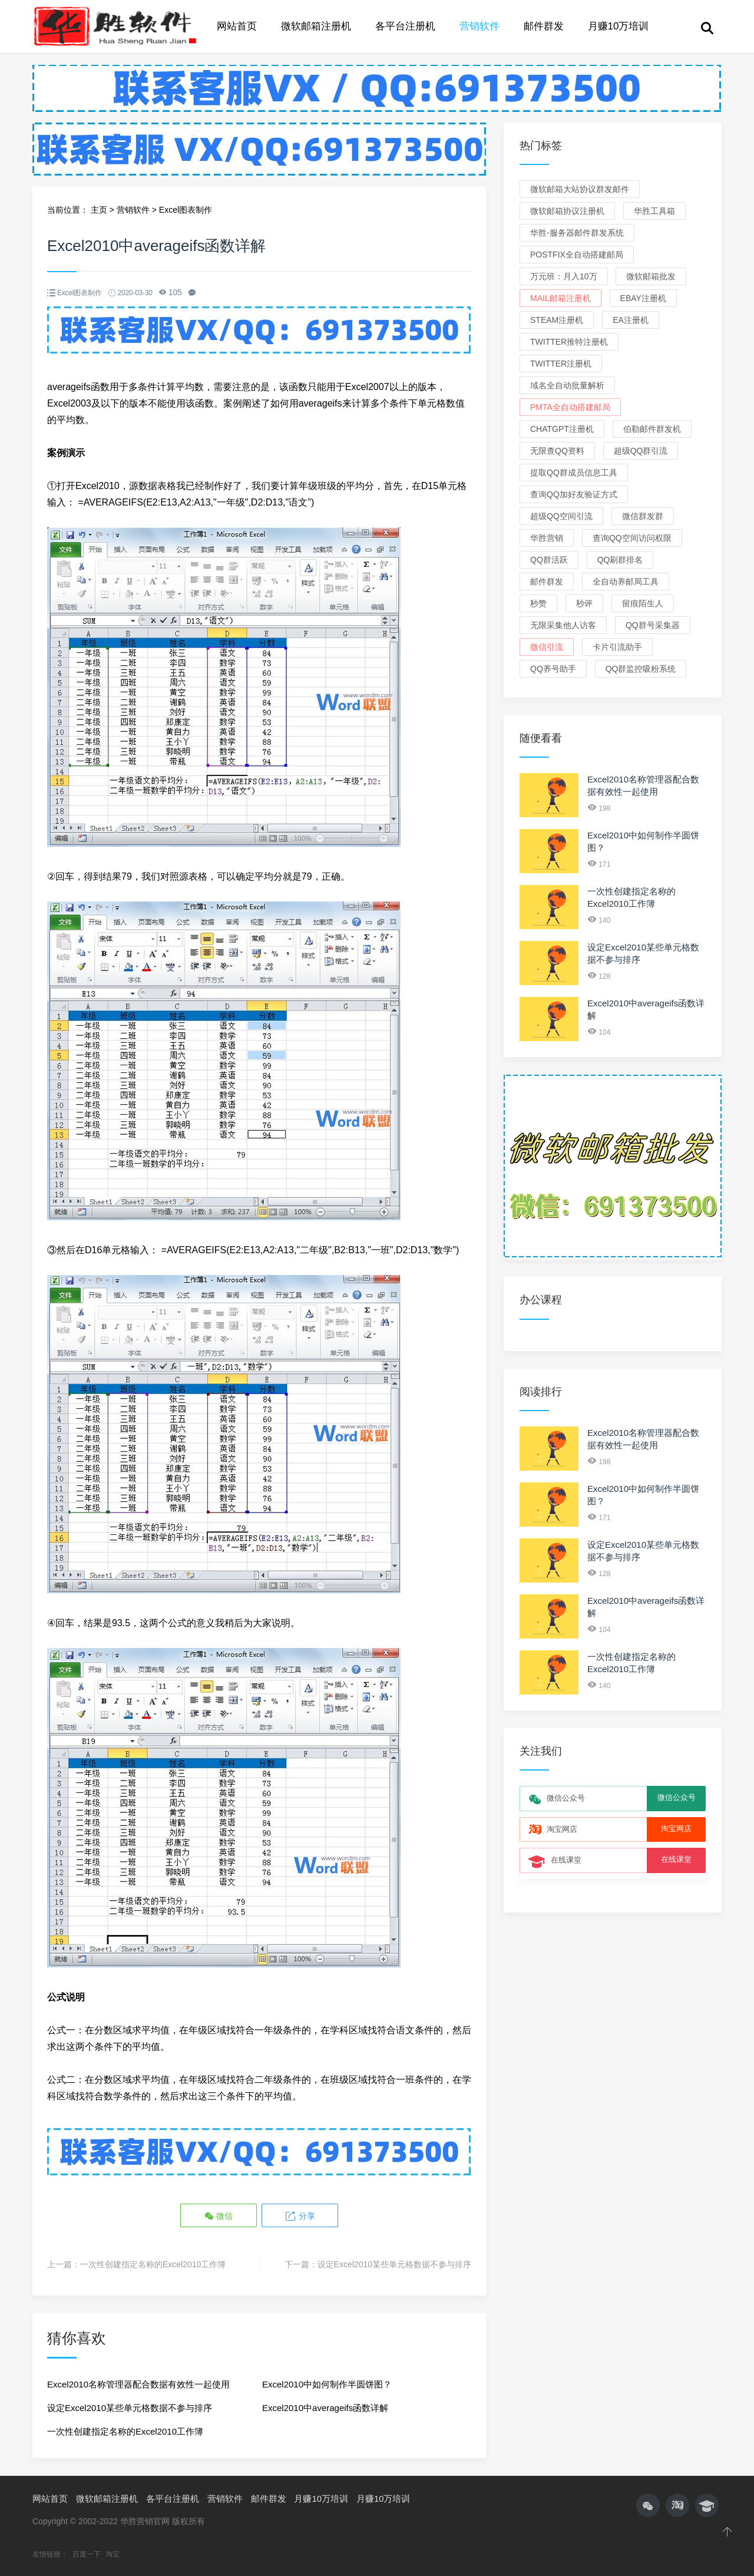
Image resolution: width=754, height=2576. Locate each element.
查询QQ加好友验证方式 (573, 494)
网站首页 (237, 26)
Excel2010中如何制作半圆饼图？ (327, 2384)
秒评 (584, 603)
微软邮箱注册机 (316, 26)
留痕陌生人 (642, 603)
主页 (99, 209)
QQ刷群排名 (620, 559)
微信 (218, 2216)
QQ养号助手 (553, 668)
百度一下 (87, 2554)
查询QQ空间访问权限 (632, 538)
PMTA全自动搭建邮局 (570, 407)
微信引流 (546, 647)
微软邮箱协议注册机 (567, 211)
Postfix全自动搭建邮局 (576, 254)
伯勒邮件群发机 (652, 429)
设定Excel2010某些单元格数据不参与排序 (394, 2264)
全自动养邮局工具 (626, 581)
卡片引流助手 (617, 647)
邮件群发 (544, 26)
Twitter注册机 (560, 363)
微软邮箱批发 (651, 276)
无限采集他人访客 (563, 625)
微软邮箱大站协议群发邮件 (579, 189)
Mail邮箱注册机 (560, 298)
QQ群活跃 (549, 559)
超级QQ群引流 (641, 450)
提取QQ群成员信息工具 (573, 472)
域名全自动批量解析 (567, 385)
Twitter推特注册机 (569, 341)
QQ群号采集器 (653, 625)
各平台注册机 (405, 26)
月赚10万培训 (618, 26)
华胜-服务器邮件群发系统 (577, 232)
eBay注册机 (643, 298)
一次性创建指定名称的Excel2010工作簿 (153, 2264)
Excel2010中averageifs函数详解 (325, 2408)
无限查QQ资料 (557, 450)
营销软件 (479, 26)
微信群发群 (642, 516)
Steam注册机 (556, 320)
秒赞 (538, 603)
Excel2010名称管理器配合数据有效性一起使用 (138, 2384)
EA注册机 (631, 320)
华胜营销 (546, 538)
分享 (300, 2216)
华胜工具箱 (654, 211)
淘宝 (112, 2554)
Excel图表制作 (185, 209)
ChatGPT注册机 (562, 429)
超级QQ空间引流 (561, 516)
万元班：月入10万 (563, 276)
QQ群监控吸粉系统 (641, 668)
